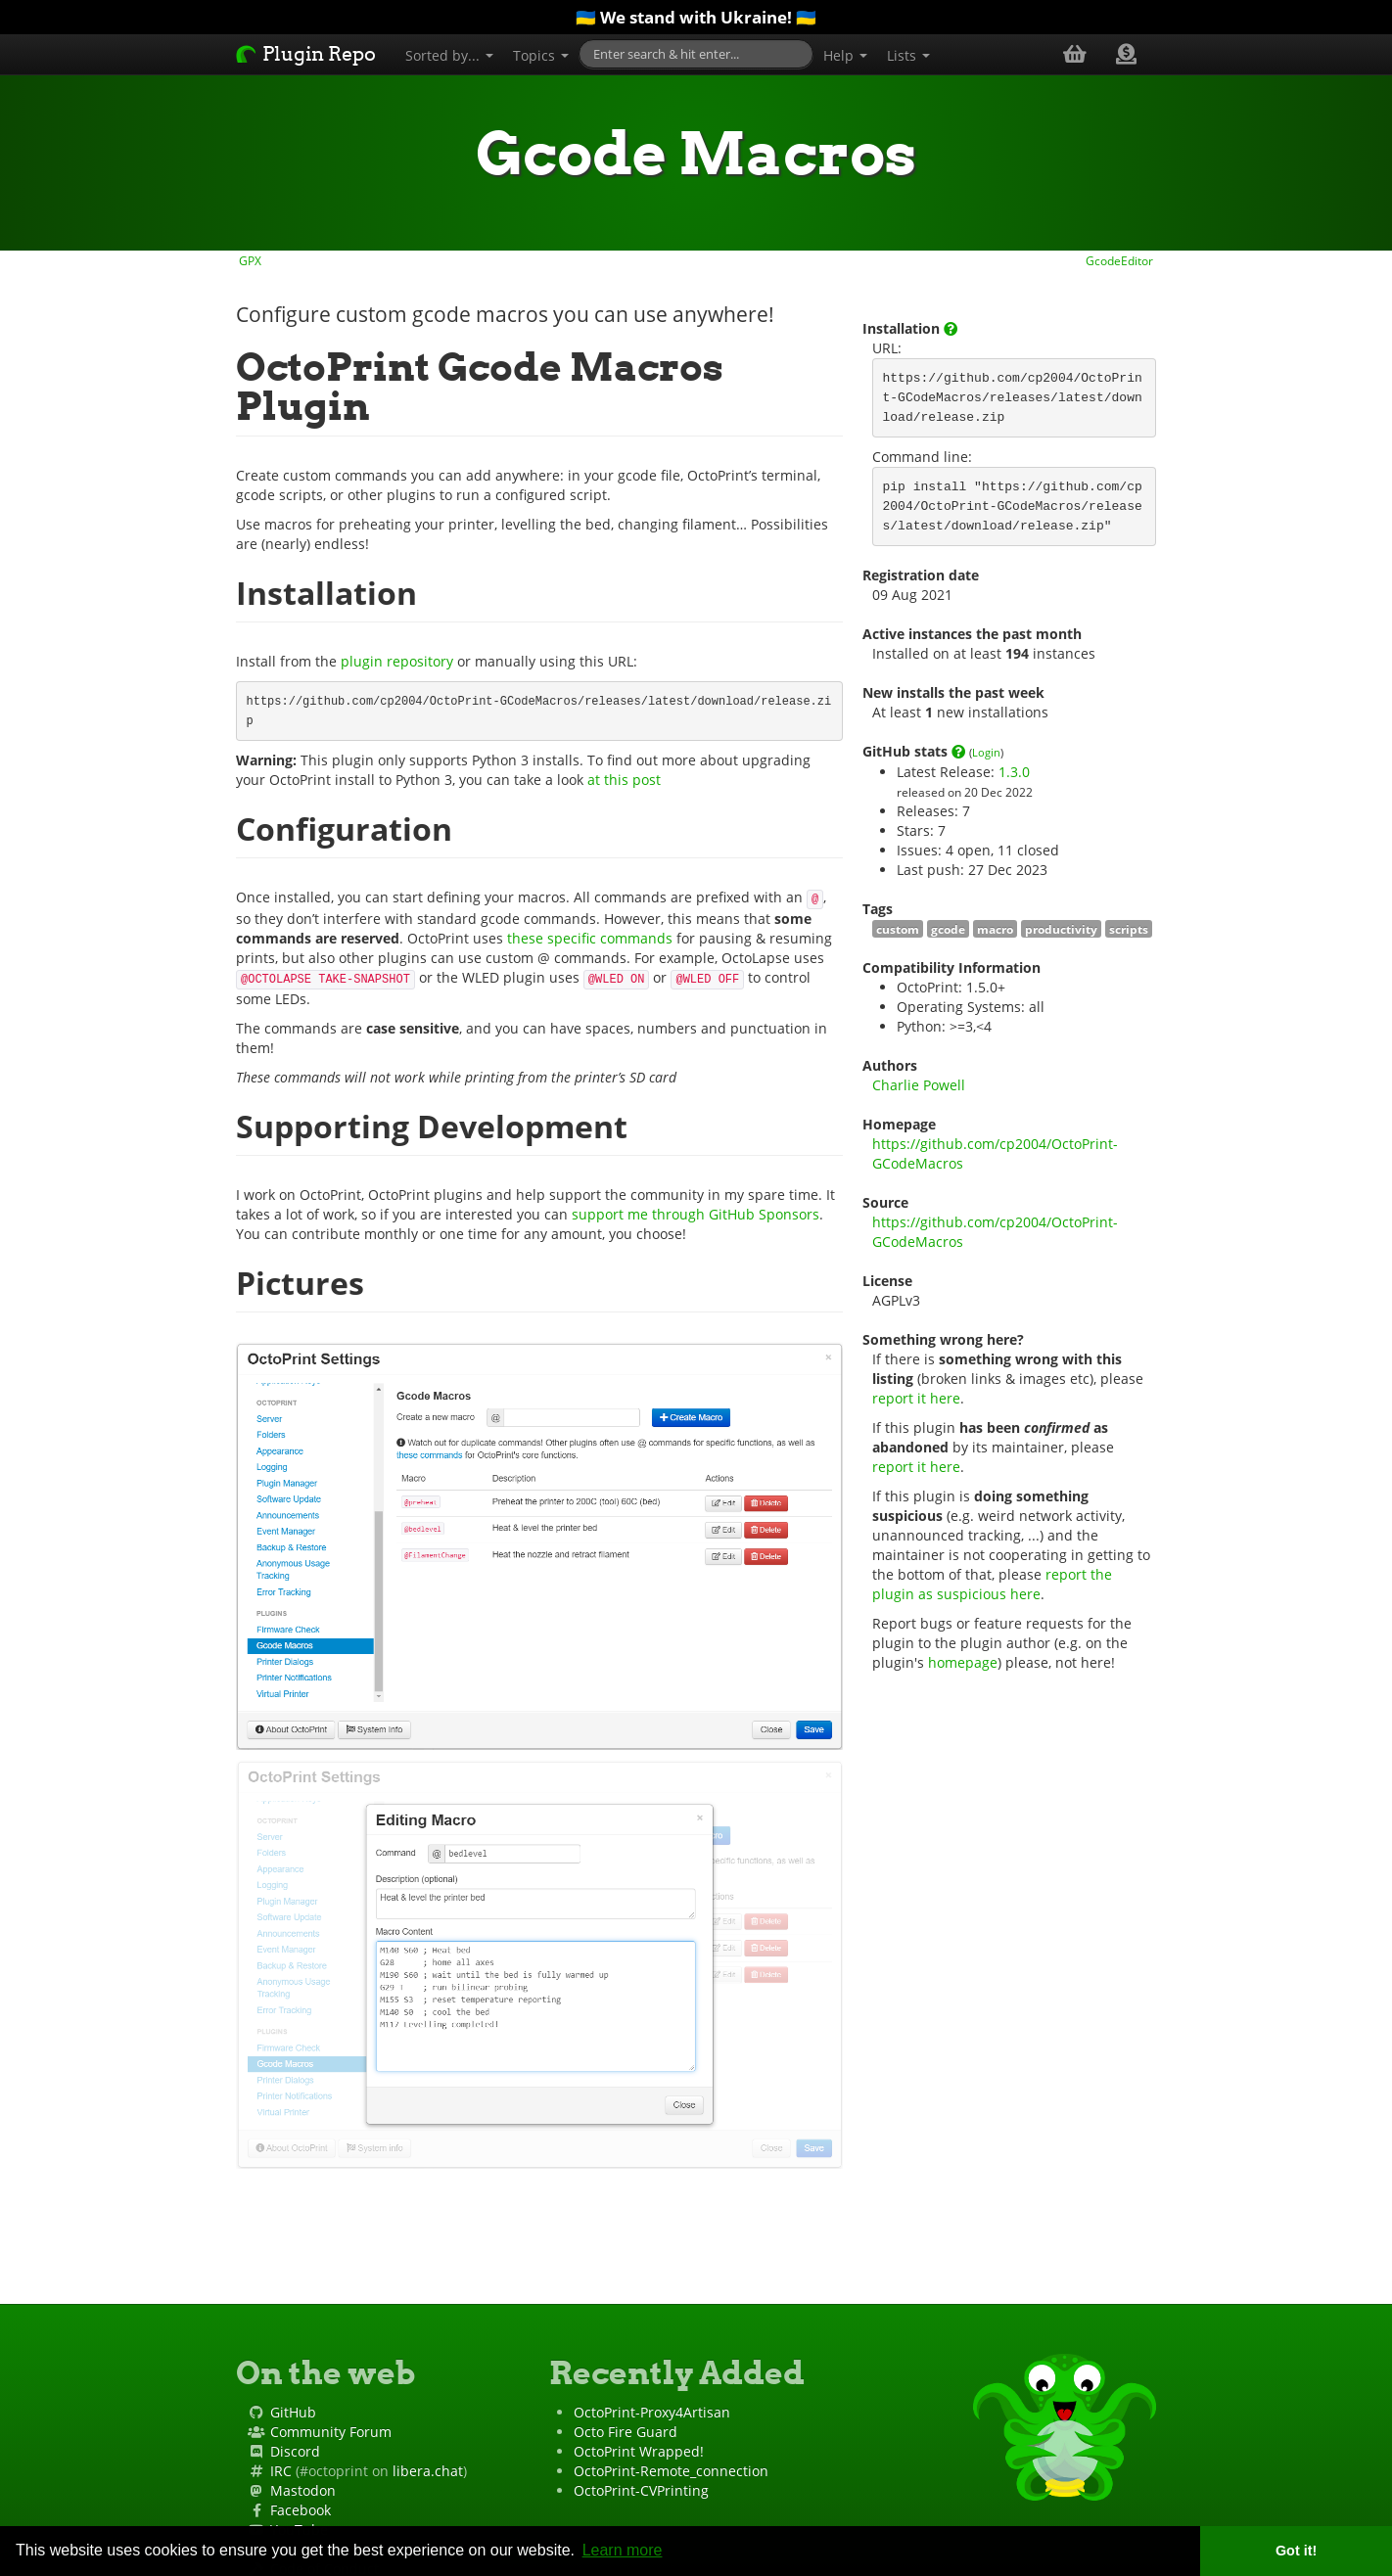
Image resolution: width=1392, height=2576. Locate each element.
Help (845, 55)
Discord (295, 2451)
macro (995, 929)
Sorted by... (449, 55)
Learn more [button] (622, 2550)
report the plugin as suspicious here (994, 1584)
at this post (624, 779)
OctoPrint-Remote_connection (671, 2470)
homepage (963, 1662)
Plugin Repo (306, 54)
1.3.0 (1014, 771)
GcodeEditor (1121, 260)
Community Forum (331, 2431)
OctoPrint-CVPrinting (641, 2490)
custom (897, 929)
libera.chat (428, 2470)
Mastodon (303, 2490)
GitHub (293, 2412)
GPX (248, 260)
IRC (281, 2470)
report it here (916, 1398)
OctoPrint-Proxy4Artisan (652, 2412)
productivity (1061, 929)
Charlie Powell (918, 1085)
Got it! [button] (1296, 2550)
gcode (948, 929)
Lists (908, 55)
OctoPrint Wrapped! (639, 2451)
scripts (1128, 929)
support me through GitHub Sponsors (695, 1214)
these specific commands (590, 938)
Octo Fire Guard (625, 2431)
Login (986, 752)
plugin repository (397, 661)
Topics (541, 55)
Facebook (300, 2510)
